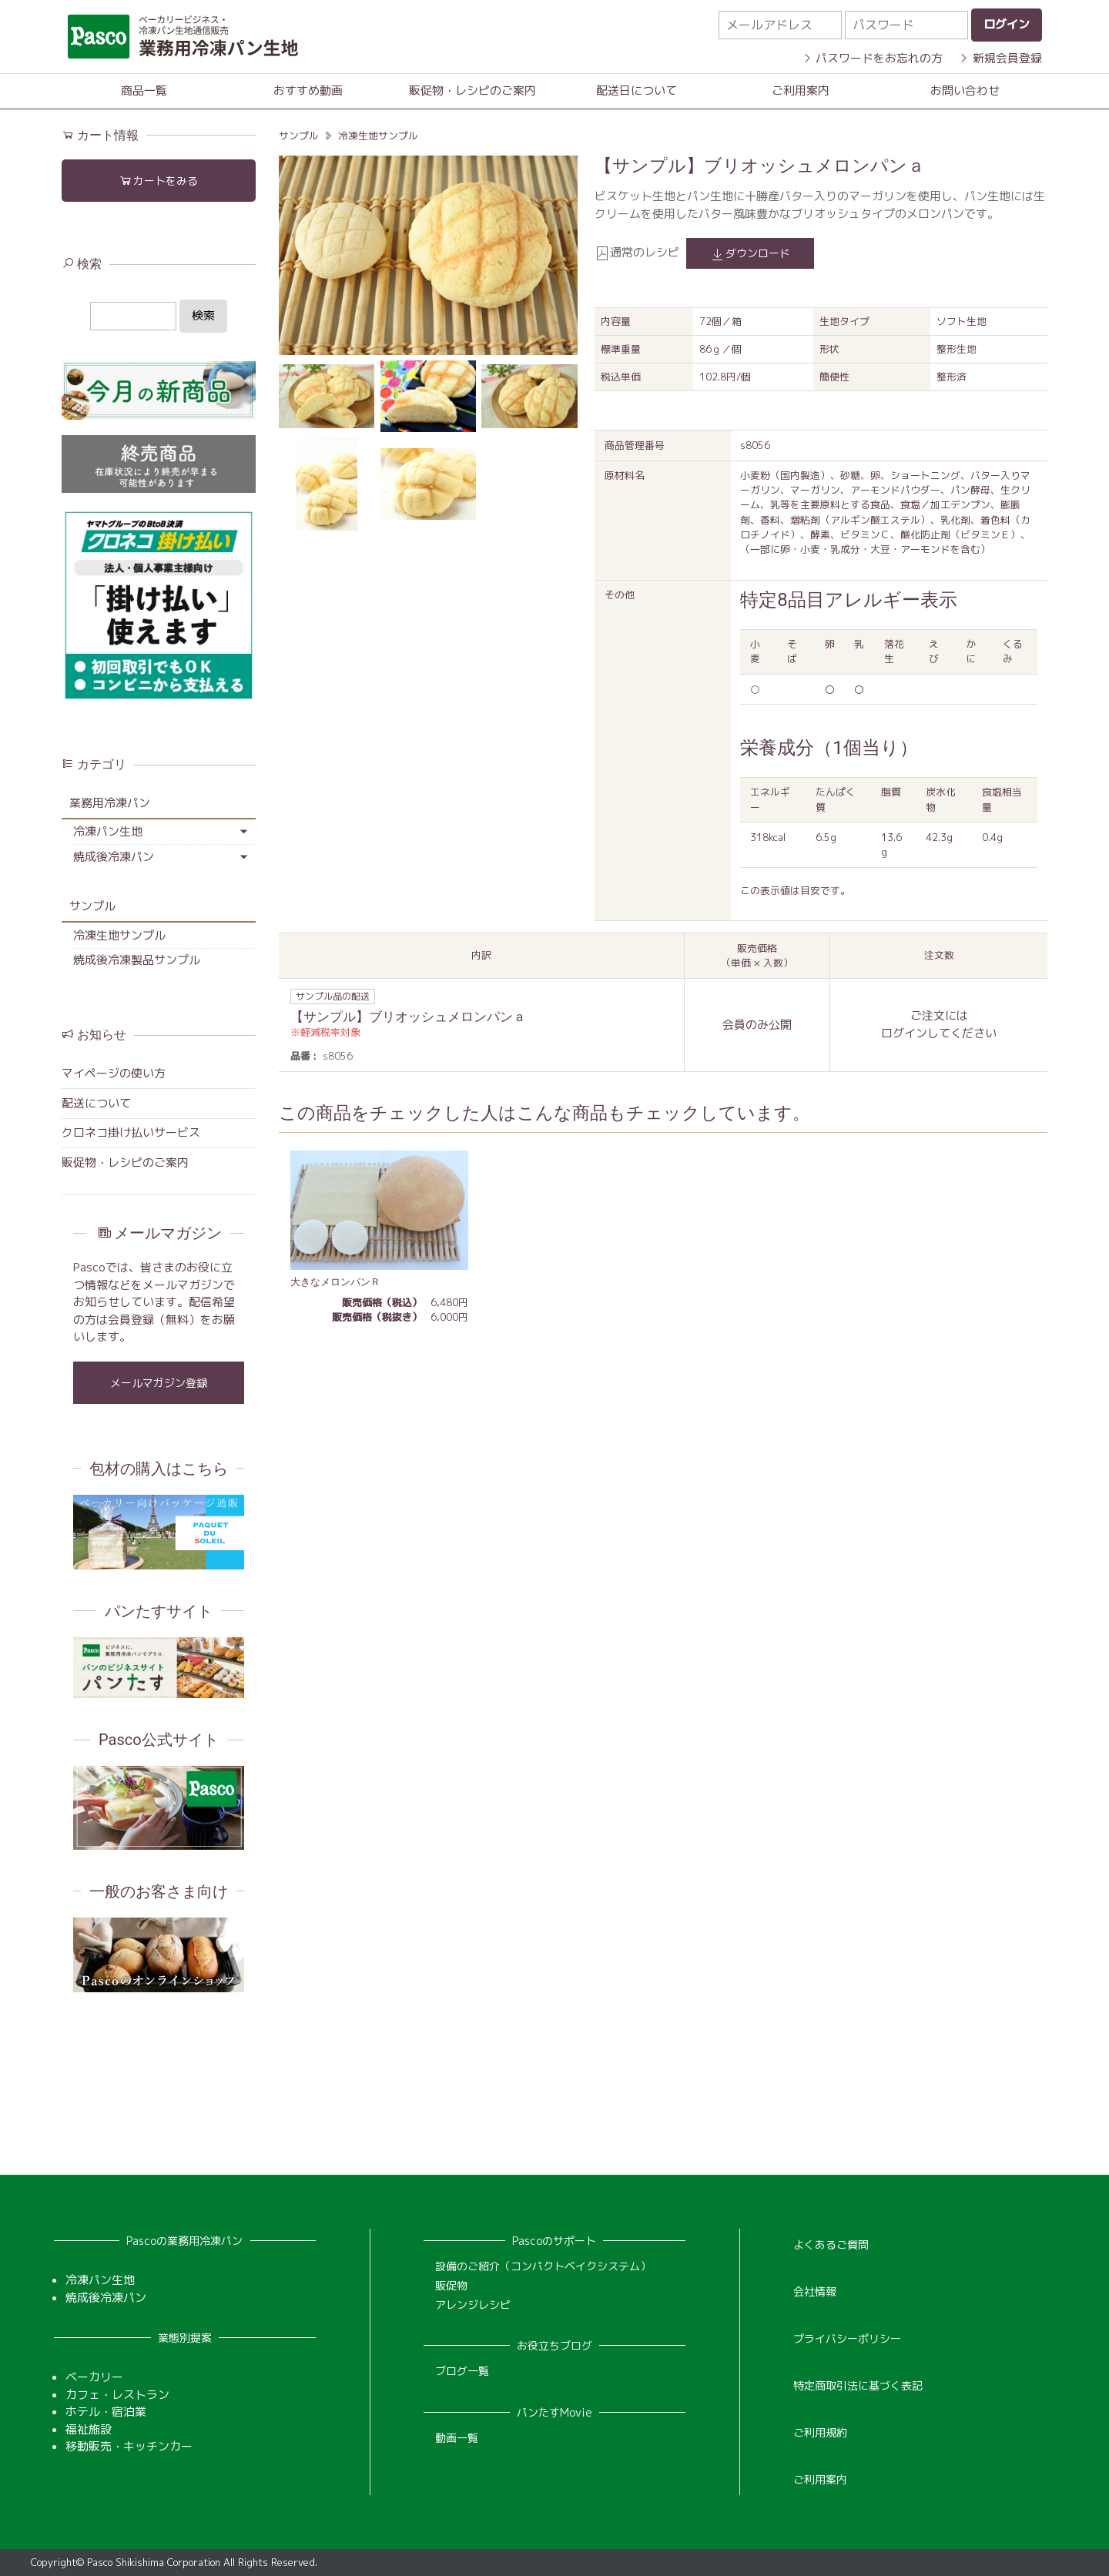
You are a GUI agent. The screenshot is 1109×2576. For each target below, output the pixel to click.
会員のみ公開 (757, 1025)
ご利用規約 (820, 2432)
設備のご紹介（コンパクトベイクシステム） (543, 2266)
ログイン (904, 1033)
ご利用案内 (800, 90)
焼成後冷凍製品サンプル (136, 960)
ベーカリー (94, 2377)
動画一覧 (456, 2437)
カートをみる (158, 180)
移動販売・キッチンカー (129, 2446)
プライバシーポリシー (847, 2338)
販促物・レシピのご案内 (472, 90)
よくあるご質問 (831, 2244)
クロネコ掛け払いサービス (131, 1132)
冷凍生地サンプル (378, 135)
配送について (96, 1103)
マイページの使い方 (114, 1073)
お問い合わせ (965, 90)
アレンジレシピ (473, 2304)
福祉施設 (88, 2429)
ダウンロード (750, 254)
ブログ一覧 (462, 2370)
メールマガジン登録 (158, 1382)
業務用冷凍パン (109, 803)
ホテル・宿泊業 (105, 2411)
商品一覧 (144, 90)
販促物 (451, 2285)
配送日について (636, 90)
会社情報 (814, 2291)
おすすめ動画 (308, 90)
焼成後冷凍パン (113, 857)
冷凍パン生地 (107, 831)
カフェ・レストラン (117, 2395)
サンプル (299, 135)
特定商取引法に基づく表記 (858, 2385)
